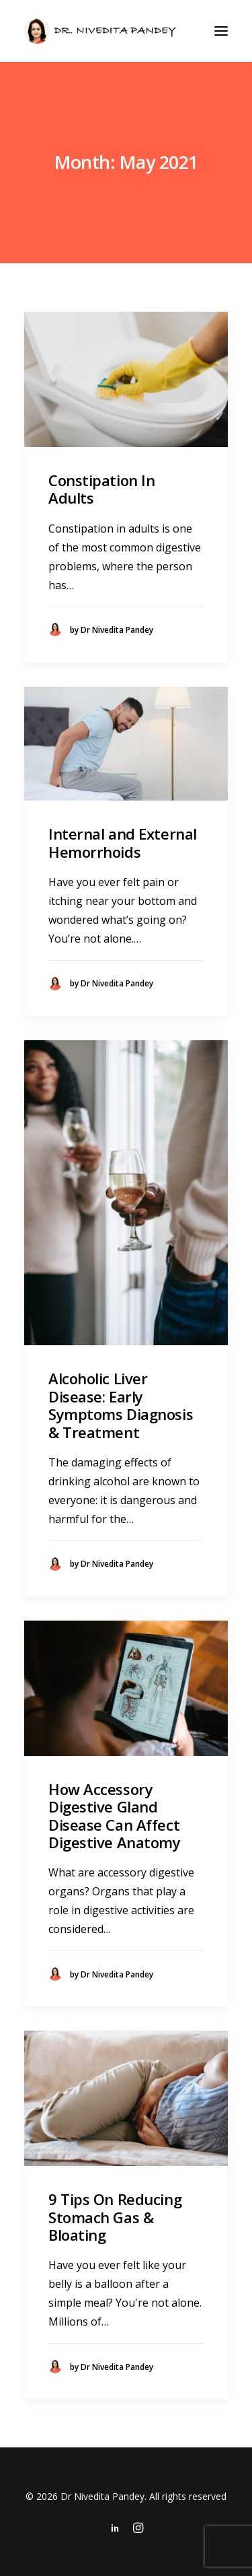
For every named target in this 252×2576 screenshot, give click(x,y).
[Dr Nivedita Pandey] (100, 31)
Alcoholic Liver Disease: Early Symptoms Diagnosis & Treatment (120, 1405)
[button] (221, 31)
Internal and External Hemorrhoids (122, 842)
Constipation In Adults (101, 489)
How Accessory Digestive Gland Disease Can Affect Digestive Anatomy (114, 1815)
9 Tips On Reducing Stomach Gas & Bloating (114, 2217)
